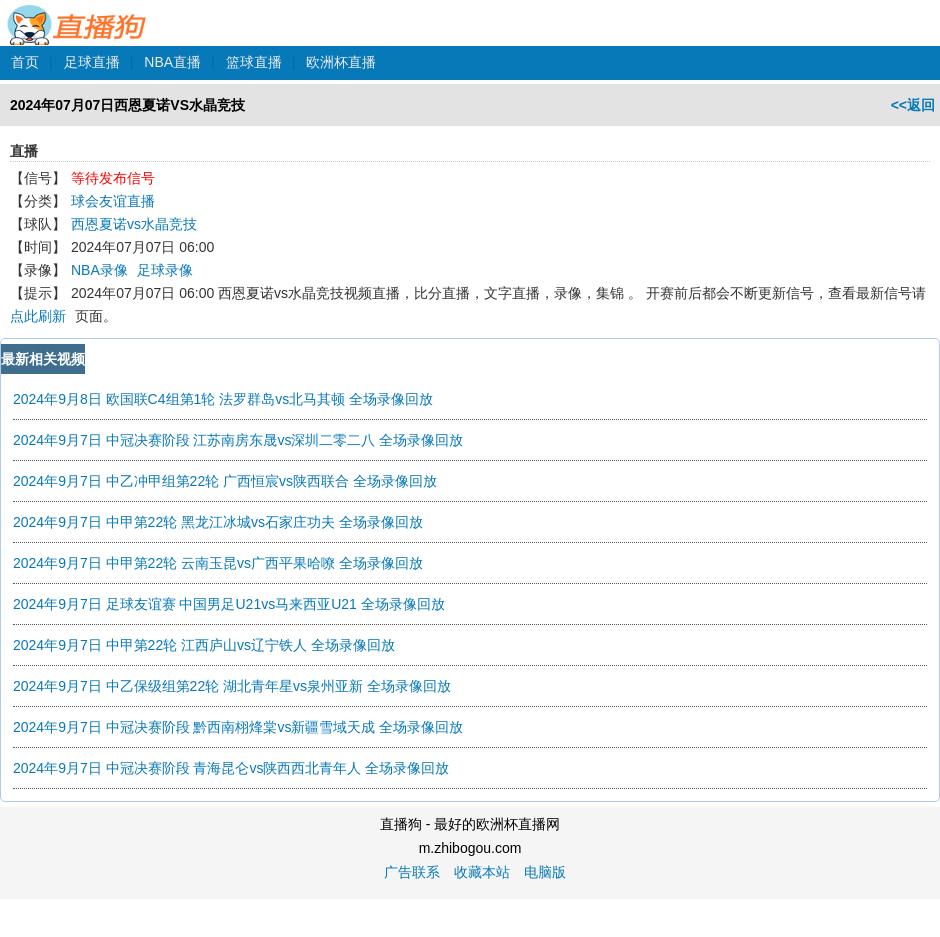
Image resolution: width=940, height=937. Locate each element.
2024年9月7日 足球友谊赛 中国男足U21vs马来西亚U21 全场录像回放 (229, 604)
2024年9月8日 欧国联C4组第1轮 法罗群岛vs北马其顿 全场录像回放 (223, 399)
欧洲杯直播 (341, 62)
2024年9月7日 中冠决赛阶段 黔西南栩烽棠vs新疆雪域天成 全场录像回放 (238, 727)
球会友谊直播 (113, 201)
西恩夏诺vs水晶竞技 (134, 224)
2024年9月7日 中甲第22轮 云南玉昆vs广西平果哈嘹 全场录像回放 (218, 563)
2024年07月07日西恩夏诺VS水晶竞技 (127, 105)
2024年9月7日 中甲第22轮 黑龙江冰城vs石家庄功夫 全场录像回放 (218, 522)
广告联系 (412, 872)
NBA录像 (99, 270)
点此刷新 (38, 316)
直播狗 (77, 14)
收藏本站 (482, 872)
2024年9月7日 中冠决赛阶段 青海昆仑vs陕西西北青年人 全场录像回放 (231, 768)
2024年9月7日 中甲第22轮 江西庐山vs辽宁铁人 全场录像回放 (204, 645)
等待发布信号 (113, 178)
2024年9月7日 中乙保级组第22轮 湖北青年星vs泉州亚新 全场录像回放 (232, 686)
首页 (25, 62)
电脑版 (545, 872)
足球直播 (92, 62)
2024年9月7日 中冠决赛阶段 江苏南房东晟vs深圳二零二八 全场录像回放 (238, 440)
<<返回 (913, 105)
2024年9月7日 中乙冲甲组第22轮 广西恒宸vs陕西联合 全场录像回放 (225, 481)
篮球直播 (254, 62)
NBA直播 (172, 62)
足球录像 (165, 270)
